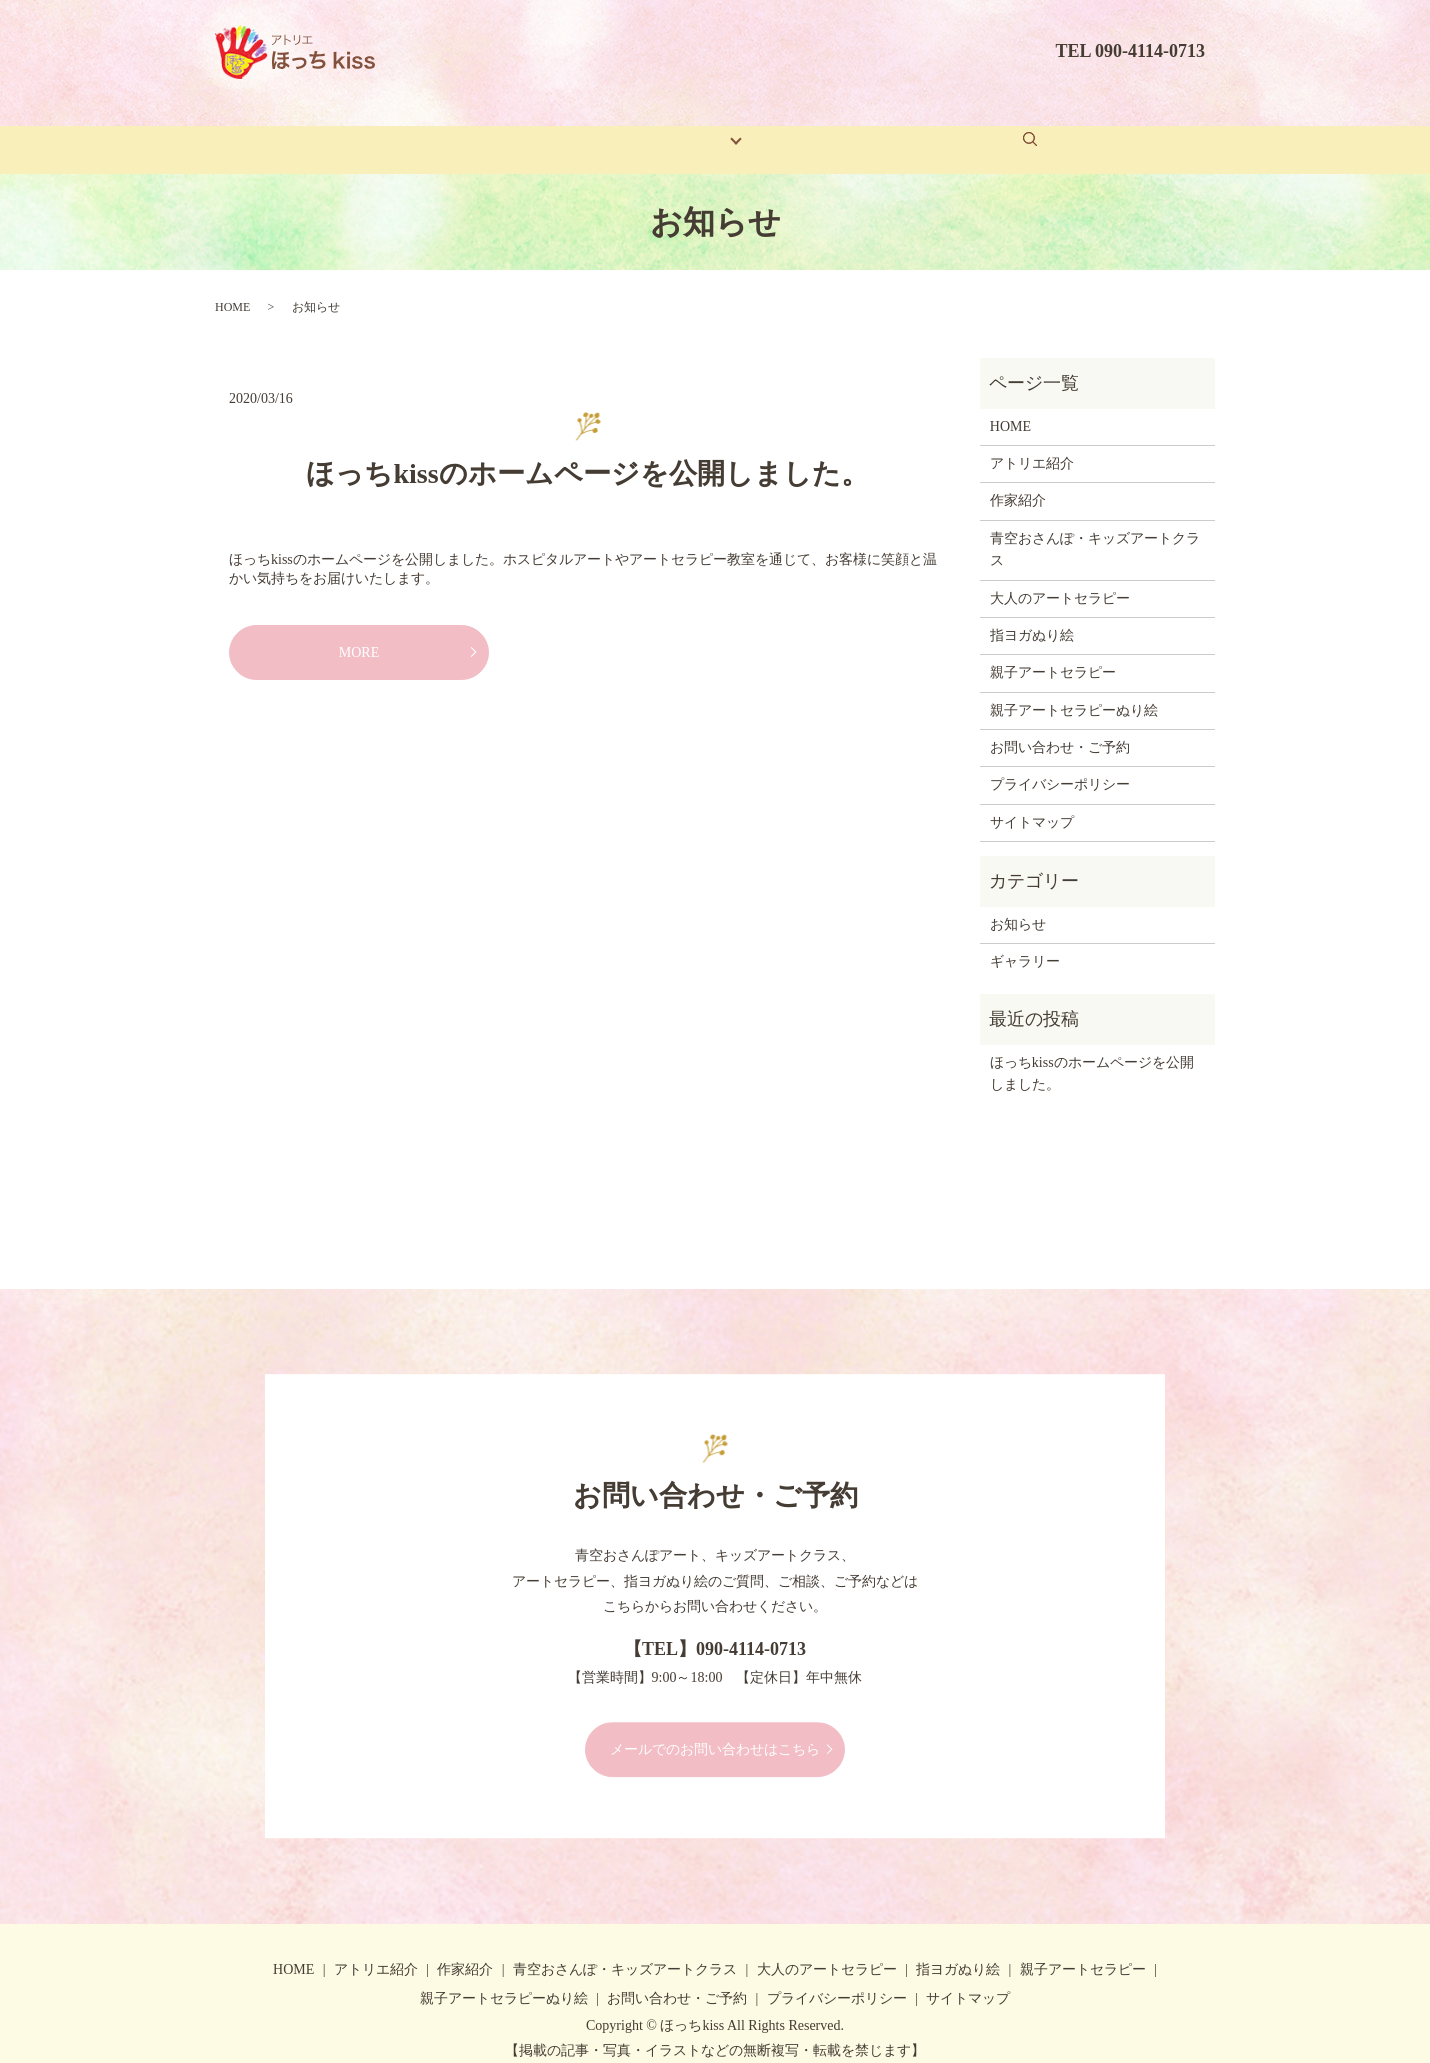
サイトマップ (1032, 800)
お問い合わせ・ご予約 (947, 129)
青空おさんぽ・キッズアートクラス (1095, 527)
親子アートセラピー (1053, 650)
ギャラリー (805, 129)
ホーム (398, 129)
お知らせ (1018, 902)
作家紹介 (604, 129)
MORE (359, 630)
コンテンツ (703, 129)
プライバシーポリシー (1060, 762)
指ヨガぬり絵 (1032, 613)
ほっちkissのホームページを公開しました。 (587, 451)
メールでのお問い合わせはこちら (715, 1727)
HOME (232, 285)
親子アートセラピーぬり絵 (1074, 688)
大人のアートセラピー (1060, 575)
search (1053, 128)
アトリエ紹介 (497, 129)
